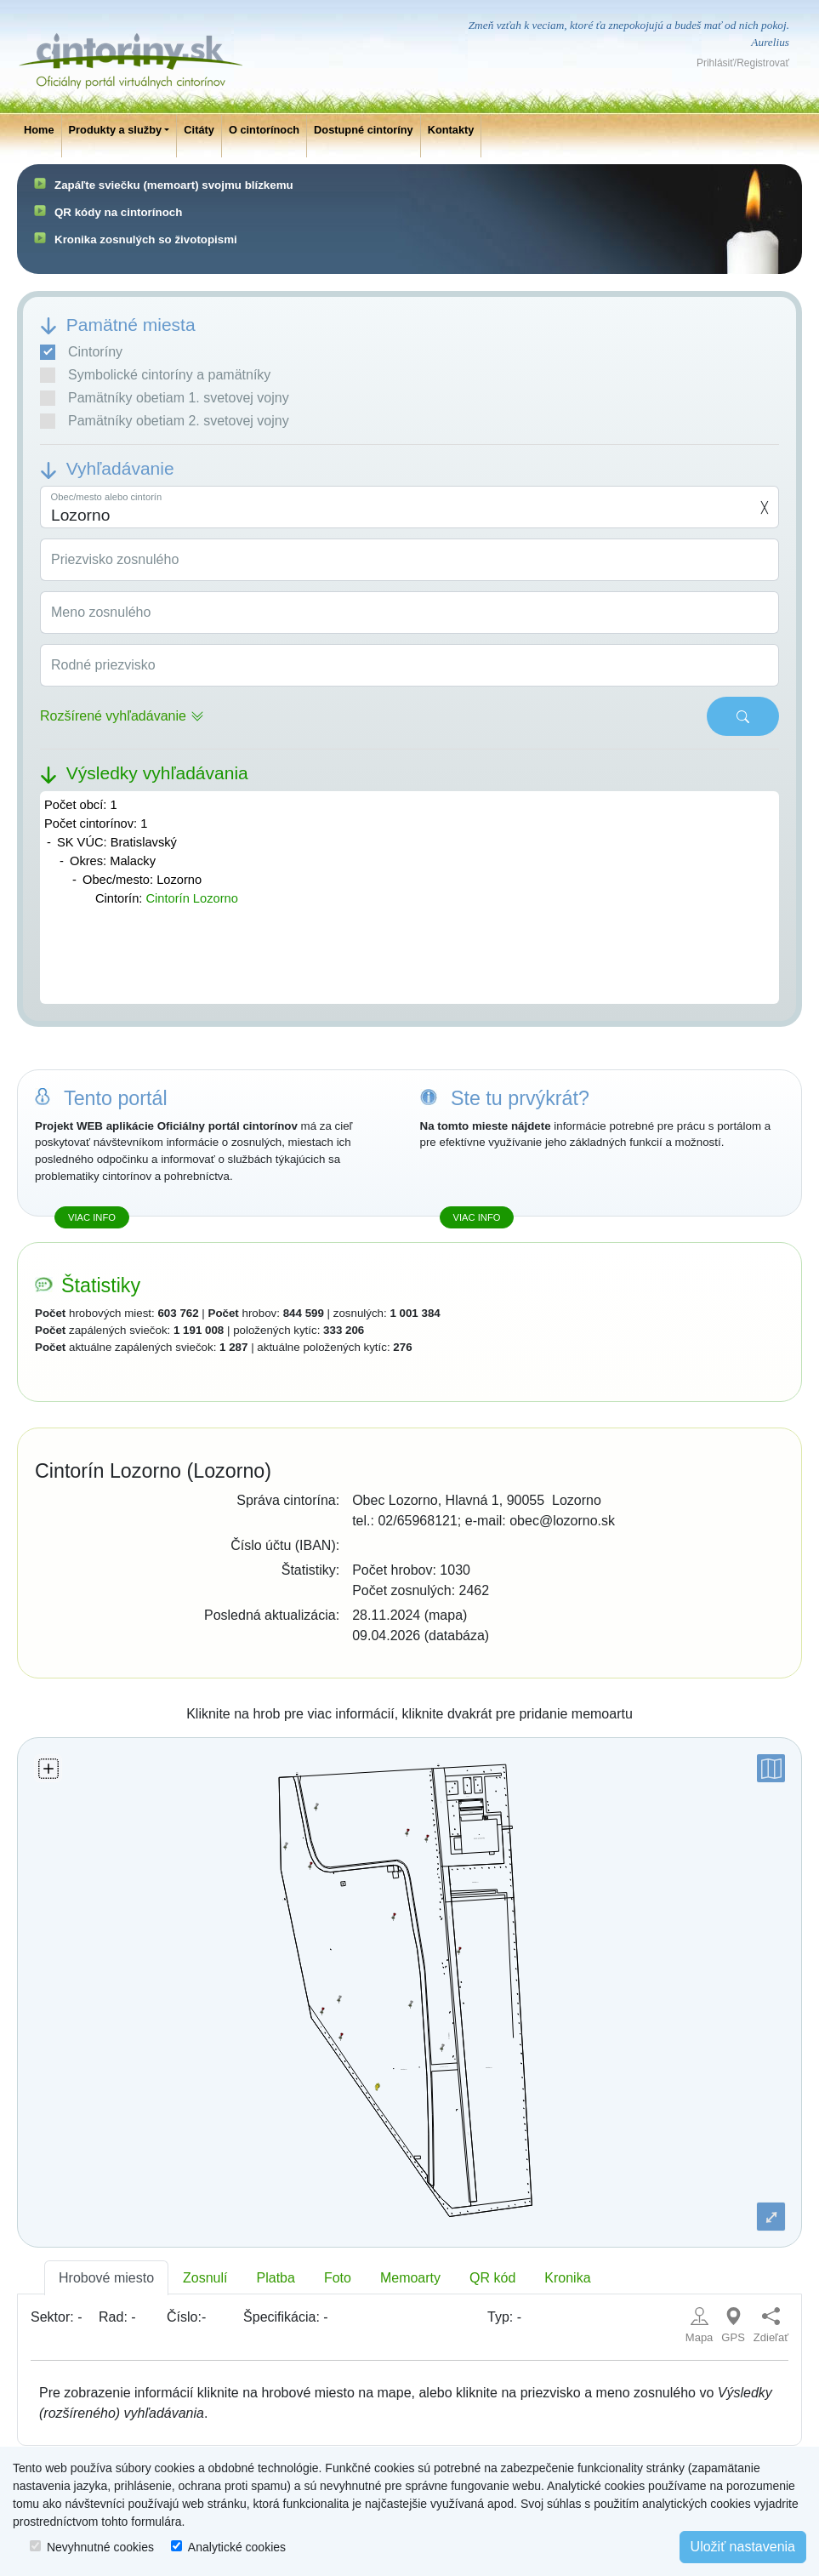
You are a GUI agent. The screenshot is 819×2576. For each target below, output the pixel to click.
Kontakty (451, 129)
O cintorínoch (264, 129)
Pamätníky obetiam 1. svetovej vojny (164, 398)
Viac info (92, 1217)
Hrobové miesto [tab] (106, 2278)
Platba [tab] (276, 2278)
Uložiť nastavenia (743, 2546)
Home (39, 129)
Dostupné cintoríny (363, 129)
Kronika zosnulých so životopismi (145, 239)
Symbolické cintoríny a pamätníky (155, 375)
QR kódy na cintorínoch (118, 212)
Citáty (199, 129)
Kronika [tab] (567, 2278)
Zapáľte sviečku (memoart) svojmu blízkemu (173, 185)
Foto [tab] (337, 2278)
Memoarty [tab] (410, 2278)
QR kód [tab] (492, 2278)
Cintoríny (81, 352)
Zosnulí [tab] (205, 2278)
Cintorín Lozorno (191, 898)
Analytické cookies (237, 2547)
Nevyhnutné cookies (100, 2547)
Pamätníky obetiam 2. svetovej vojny (164, 421)
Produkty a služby (115, 129)
